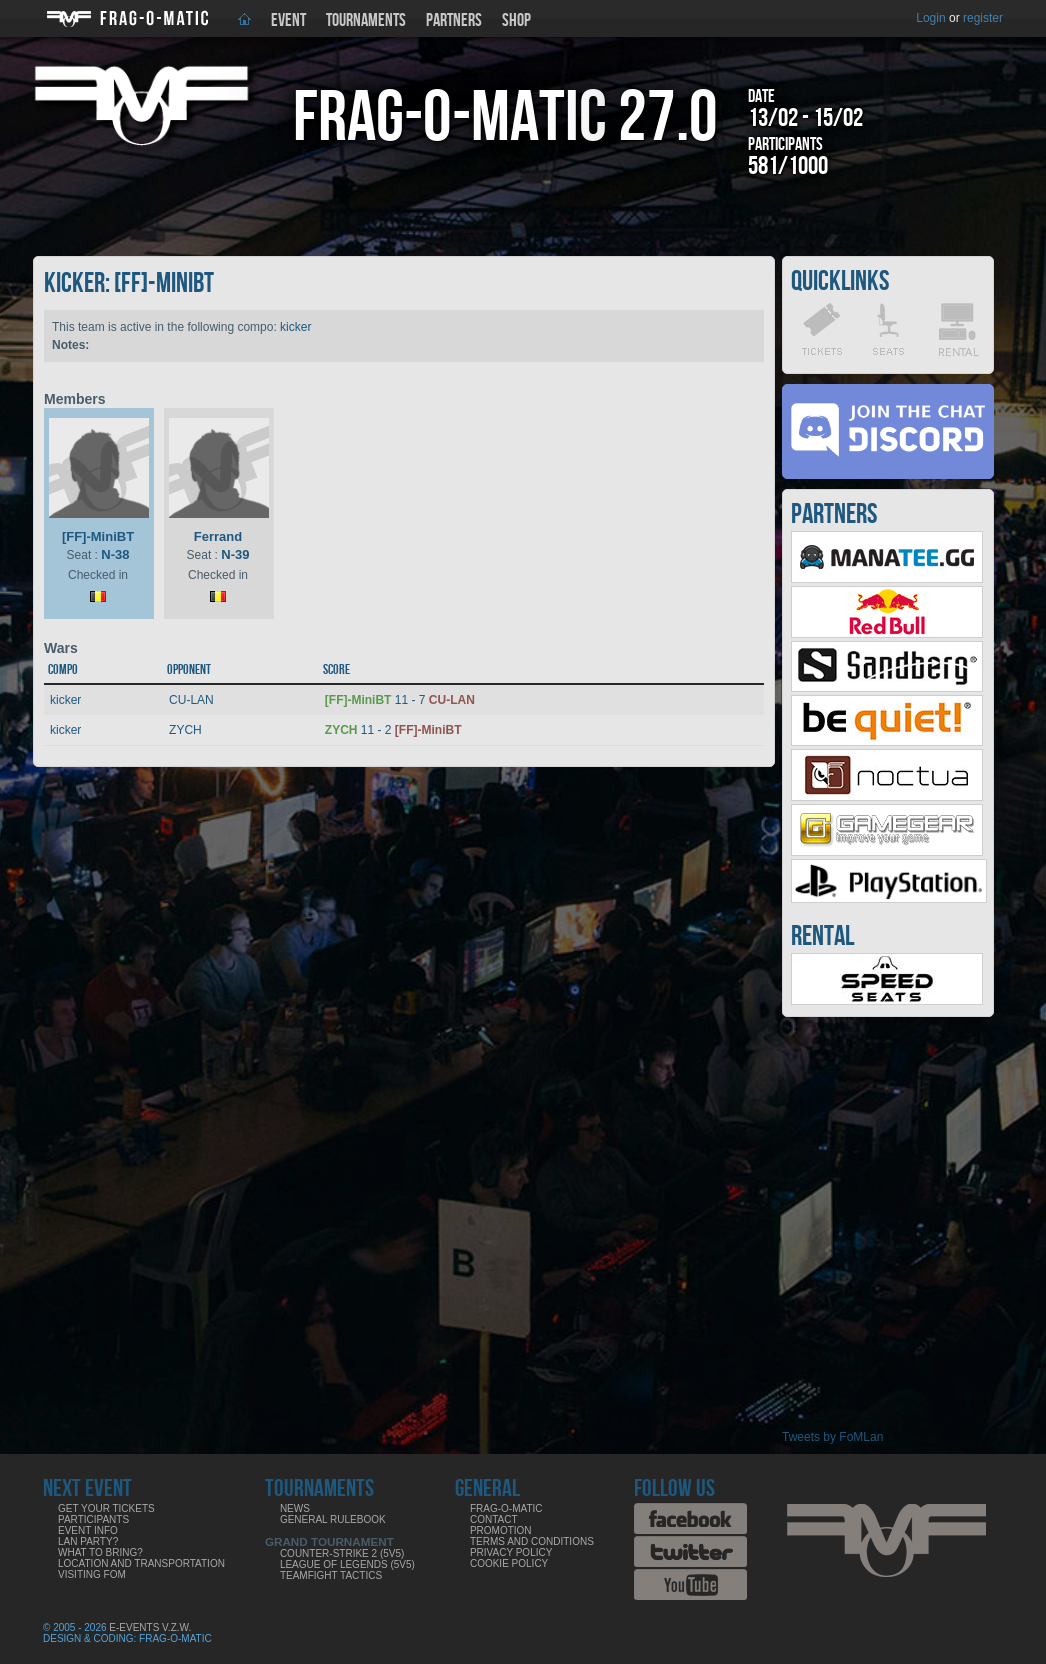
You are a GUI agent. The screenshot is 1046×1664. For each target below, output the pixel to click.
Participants (93, 1519)
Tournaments (366, 20)
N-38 (115, 554)
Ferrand (218, 536)
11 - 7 (400, 700)
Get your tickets (106, 1508)
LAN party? (88, 1541)
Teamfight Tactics (331, 1575)
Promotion (501, 1530)
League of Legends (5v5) (347, 1564)
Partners (454, 20)
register (983, 18)
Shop (516, 20)
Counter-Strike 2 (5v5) (342, 1553)
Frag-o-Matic (506, 1508)
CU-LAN (191, 700)
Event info (88, 1530)
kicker (295, 327)
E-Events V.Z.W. (150, 1627)
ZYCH (185, 730)
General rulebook (333, 1519)
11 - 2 (393, 730)
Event (288, 20)
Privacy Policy (511, 1552)
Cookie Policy (509, 1563)
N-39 (235, 554)
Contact (494, 1519)
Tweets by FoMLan (832, 1437)
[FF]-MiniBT (98, 536)
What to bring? (100, 1552)
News (295, 1508)
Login (930, 18)
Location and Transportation (141, 1563)
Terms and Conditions (532, 1541)
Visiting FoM (92, 1574)
